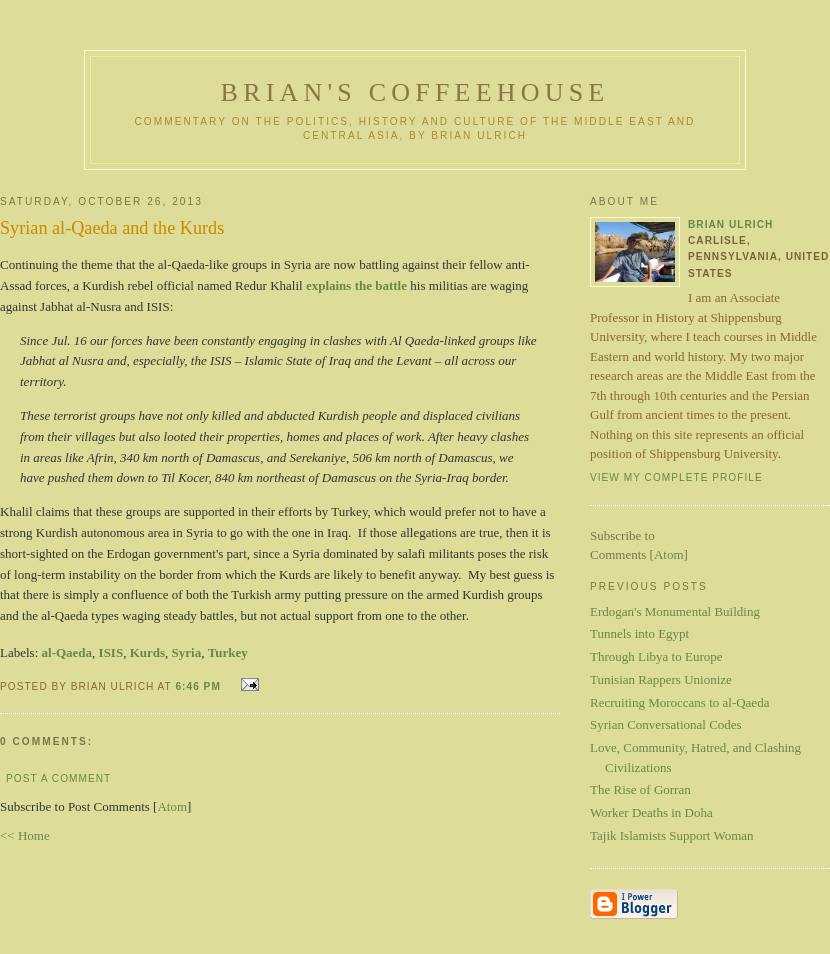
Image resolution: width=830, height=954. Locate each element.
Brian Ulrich (730, 224)
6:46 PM (199, 686)
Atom (172, 806)
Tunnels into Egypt (639, 633)
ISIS (111, 652)
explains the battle (356, 285)
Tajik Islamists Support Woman (672, 835)
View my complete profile (676, 477)
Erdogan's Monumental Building (675, 611)
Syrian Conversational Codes (666, 724)
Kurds (147, 652)
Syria (187, 652)
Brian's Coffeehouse (415, 92)
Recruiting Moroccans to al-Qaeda (679, 702)
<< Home (25, 835)
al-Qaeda (67, 652)
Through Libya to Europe (656, 656)
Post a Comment (58, 778)
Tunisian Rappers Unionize (661, 679)
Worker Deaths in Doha (651, 812)
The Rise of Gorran (640, 789)
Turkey (228, 652)
